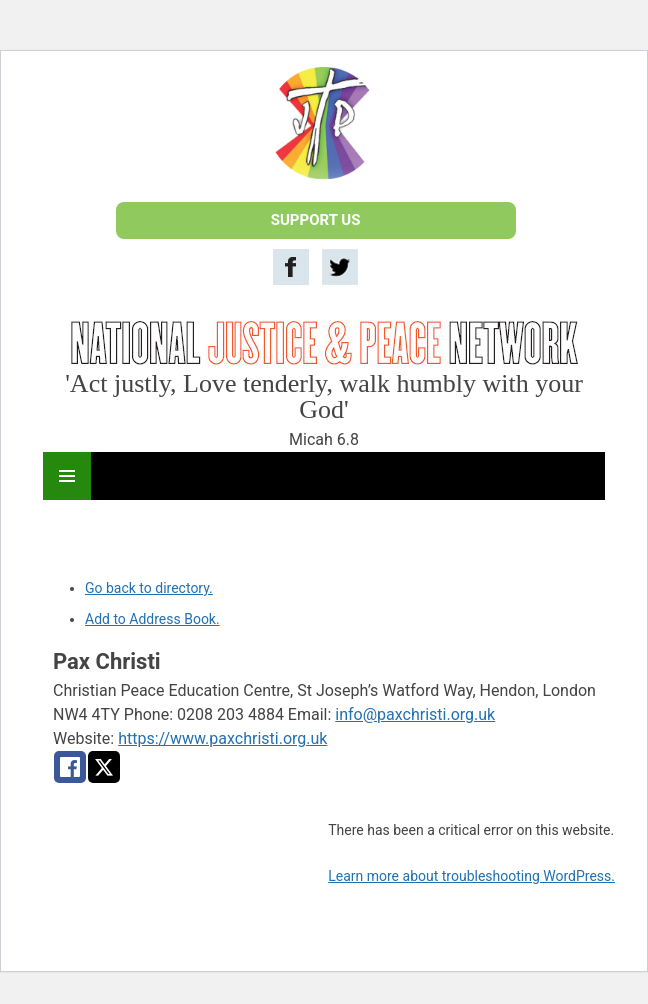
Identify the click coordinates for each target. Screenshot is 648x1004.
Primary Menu (67, 476)
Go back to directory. (149, 588)
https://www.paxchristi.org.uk (222, 738)
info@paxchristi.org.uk (415, 714)
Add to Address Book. (152, 619)
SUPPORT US (316, 220)
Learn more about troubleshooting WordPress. (471, 876)
